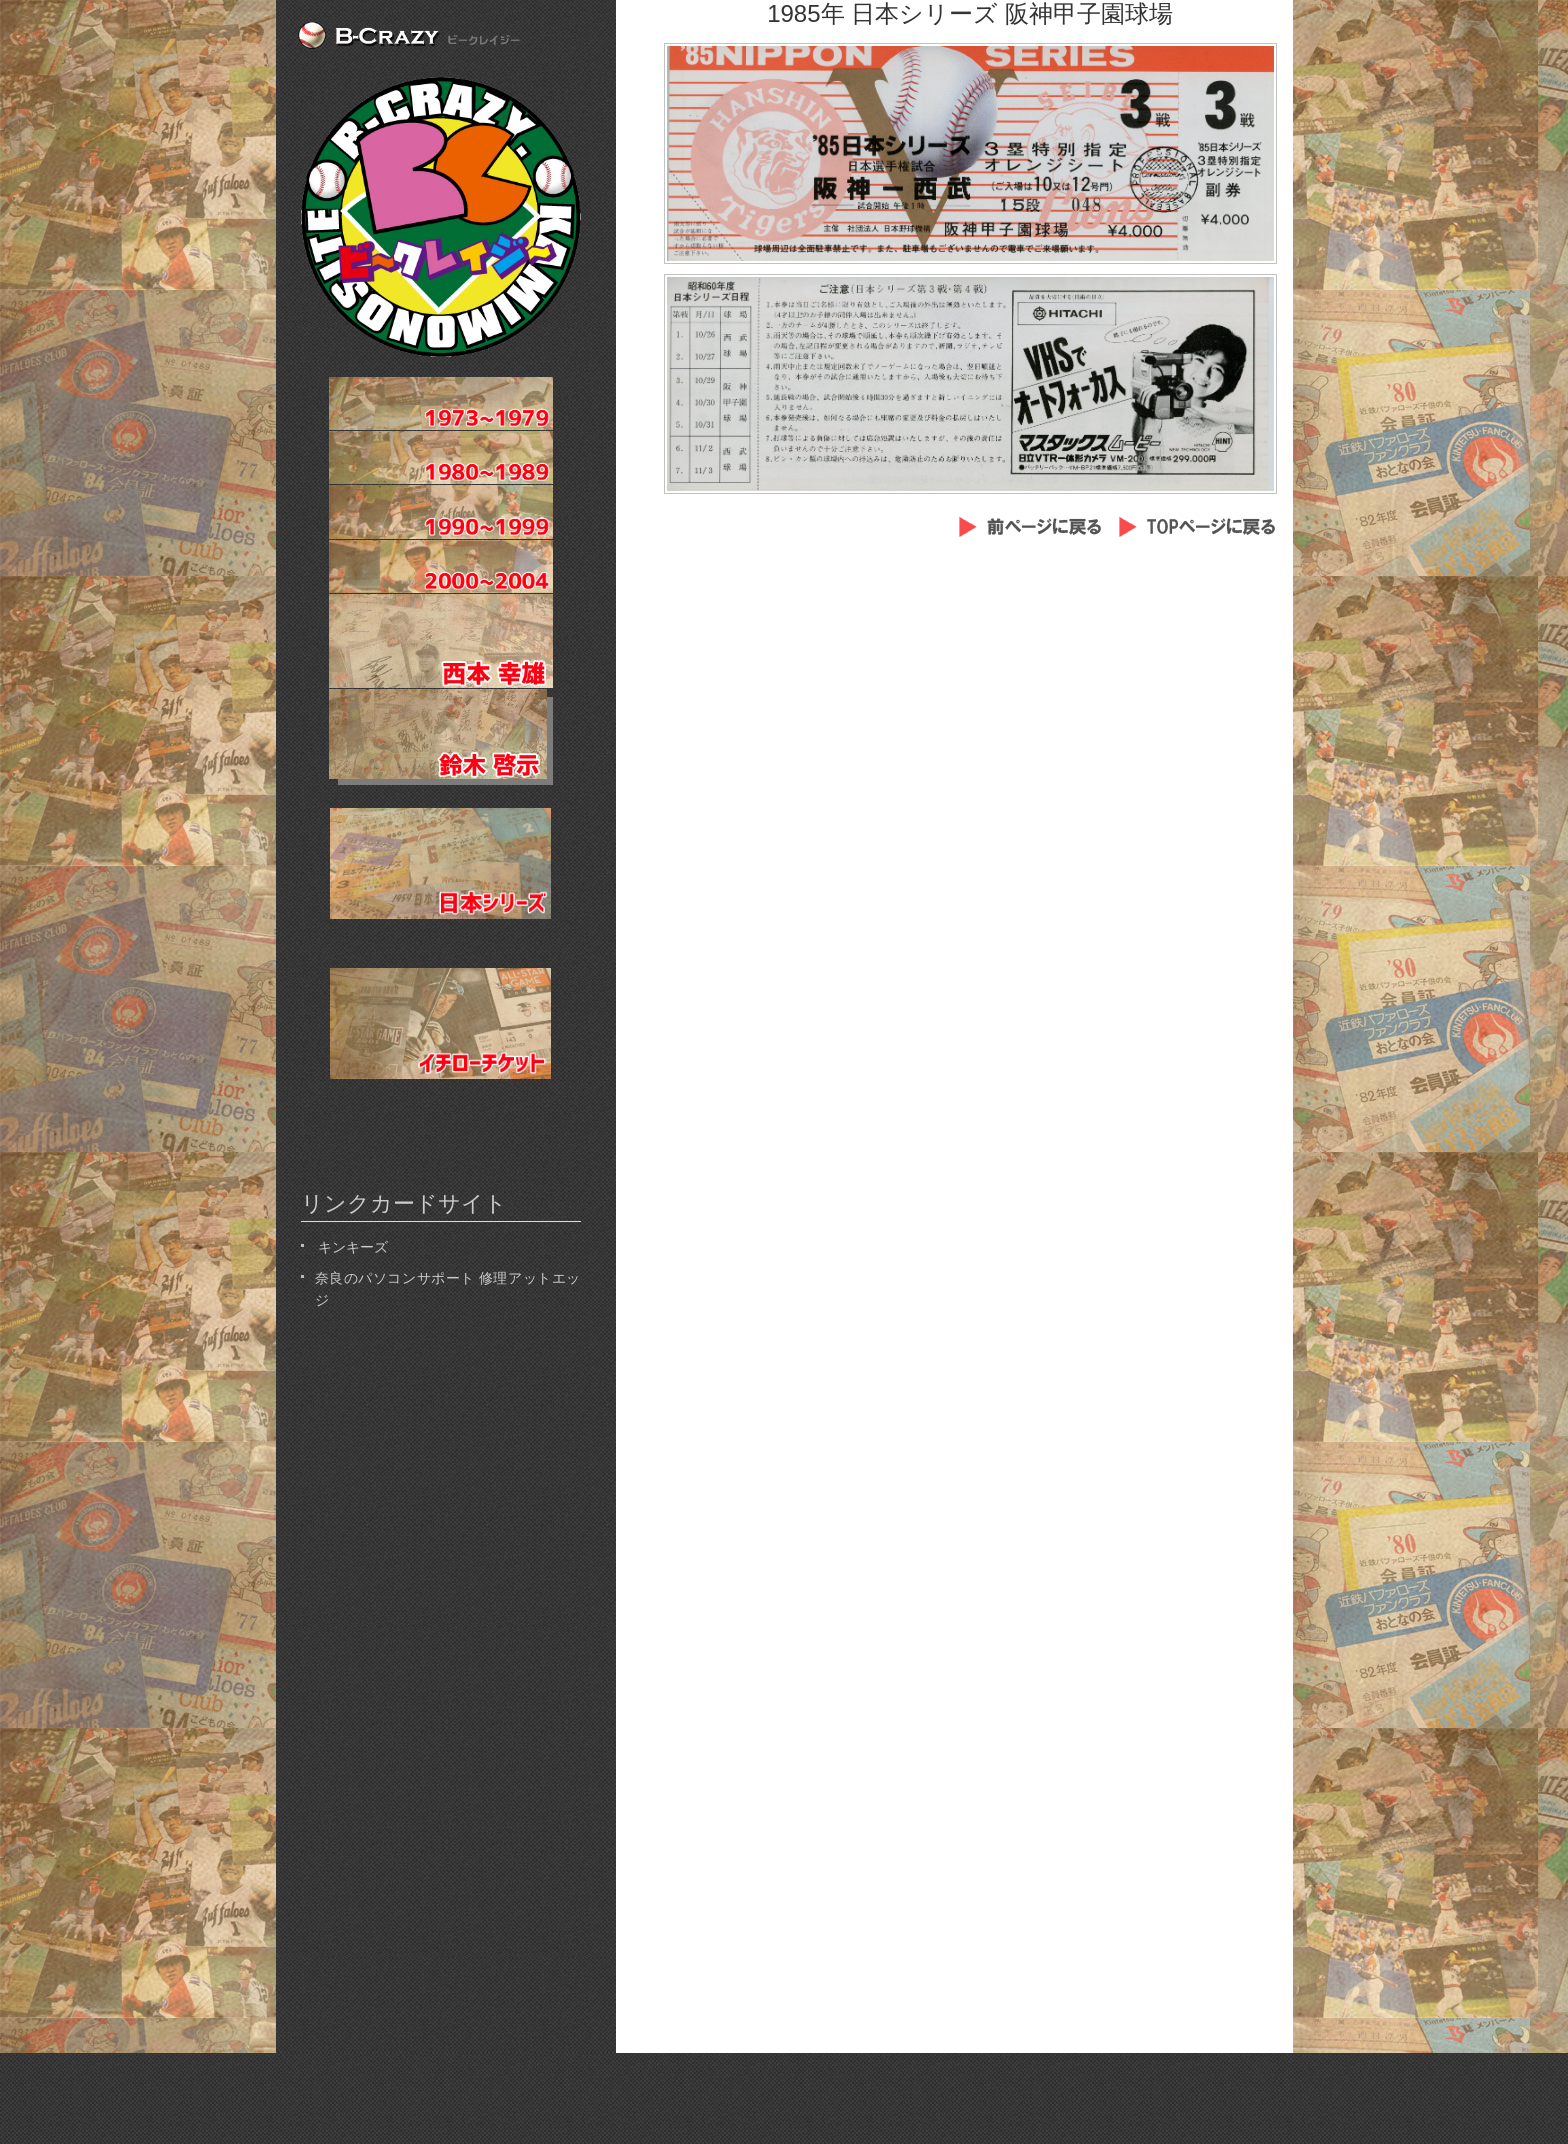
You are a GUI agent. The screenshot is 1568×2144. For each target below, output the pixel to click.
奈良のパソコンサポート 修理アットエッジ (448, 1287)
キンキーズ (351, 1245)
